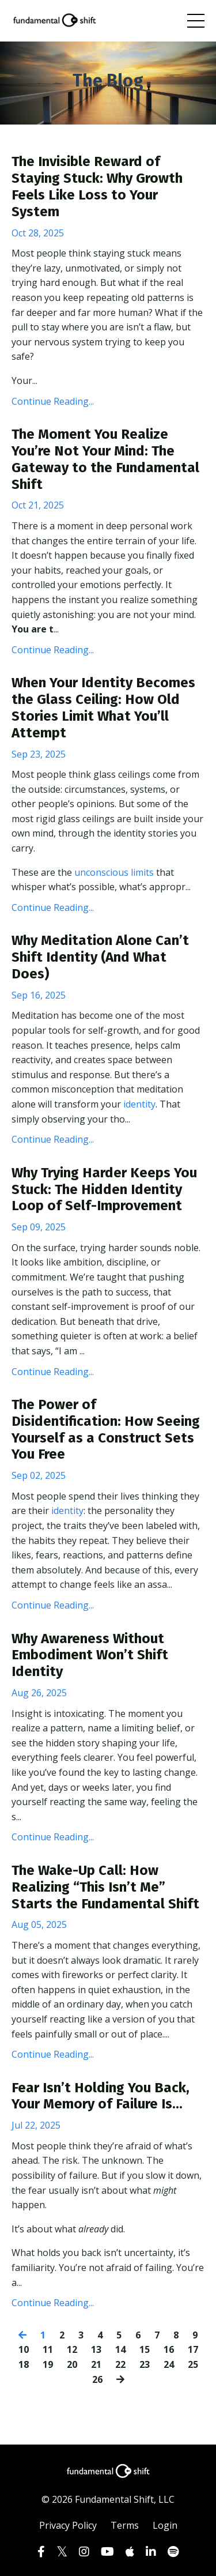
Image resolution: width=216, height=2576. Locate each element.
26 (97, 2379)
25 (193, 2364)
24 (169, 2364)
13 (96, 2349)
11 (48, 2349)
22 (120, 2364)
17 (193, 2349)
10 (23, 2349)
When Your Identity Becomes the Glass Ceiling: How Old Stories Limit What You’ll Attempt (103, 707)
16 (169, 2349)
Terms (125, 2525)
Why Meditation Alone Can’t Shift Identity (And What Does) (100, 957)
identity (139, 1104)
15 (144, 2349)
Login (165, 2525)
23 (144, 2364)
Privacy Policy (68, 2525)
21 (96, 2364)
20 (72, 2364)
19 (48, 2364)
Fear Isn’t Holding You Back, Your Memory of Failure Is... (101, 2096)
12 (72, 2349)
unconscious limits (114, 872)
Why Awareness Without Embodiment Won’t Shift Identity (90, 1655)
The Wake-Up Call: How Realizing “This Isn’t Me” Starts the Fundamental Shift (105, 1887)
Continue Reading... (53, 401)
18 (23, 2364)
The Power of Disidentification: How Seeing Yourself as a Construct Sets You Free (106, 1429)
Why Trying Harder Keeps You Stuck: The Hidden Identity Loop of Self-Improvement (104, 1189)
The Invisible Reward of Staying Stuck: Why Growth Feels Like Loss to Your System (97, 186)
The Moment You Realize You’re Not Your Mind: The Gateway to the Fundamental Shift (105, 459)
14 (120, 2349)
